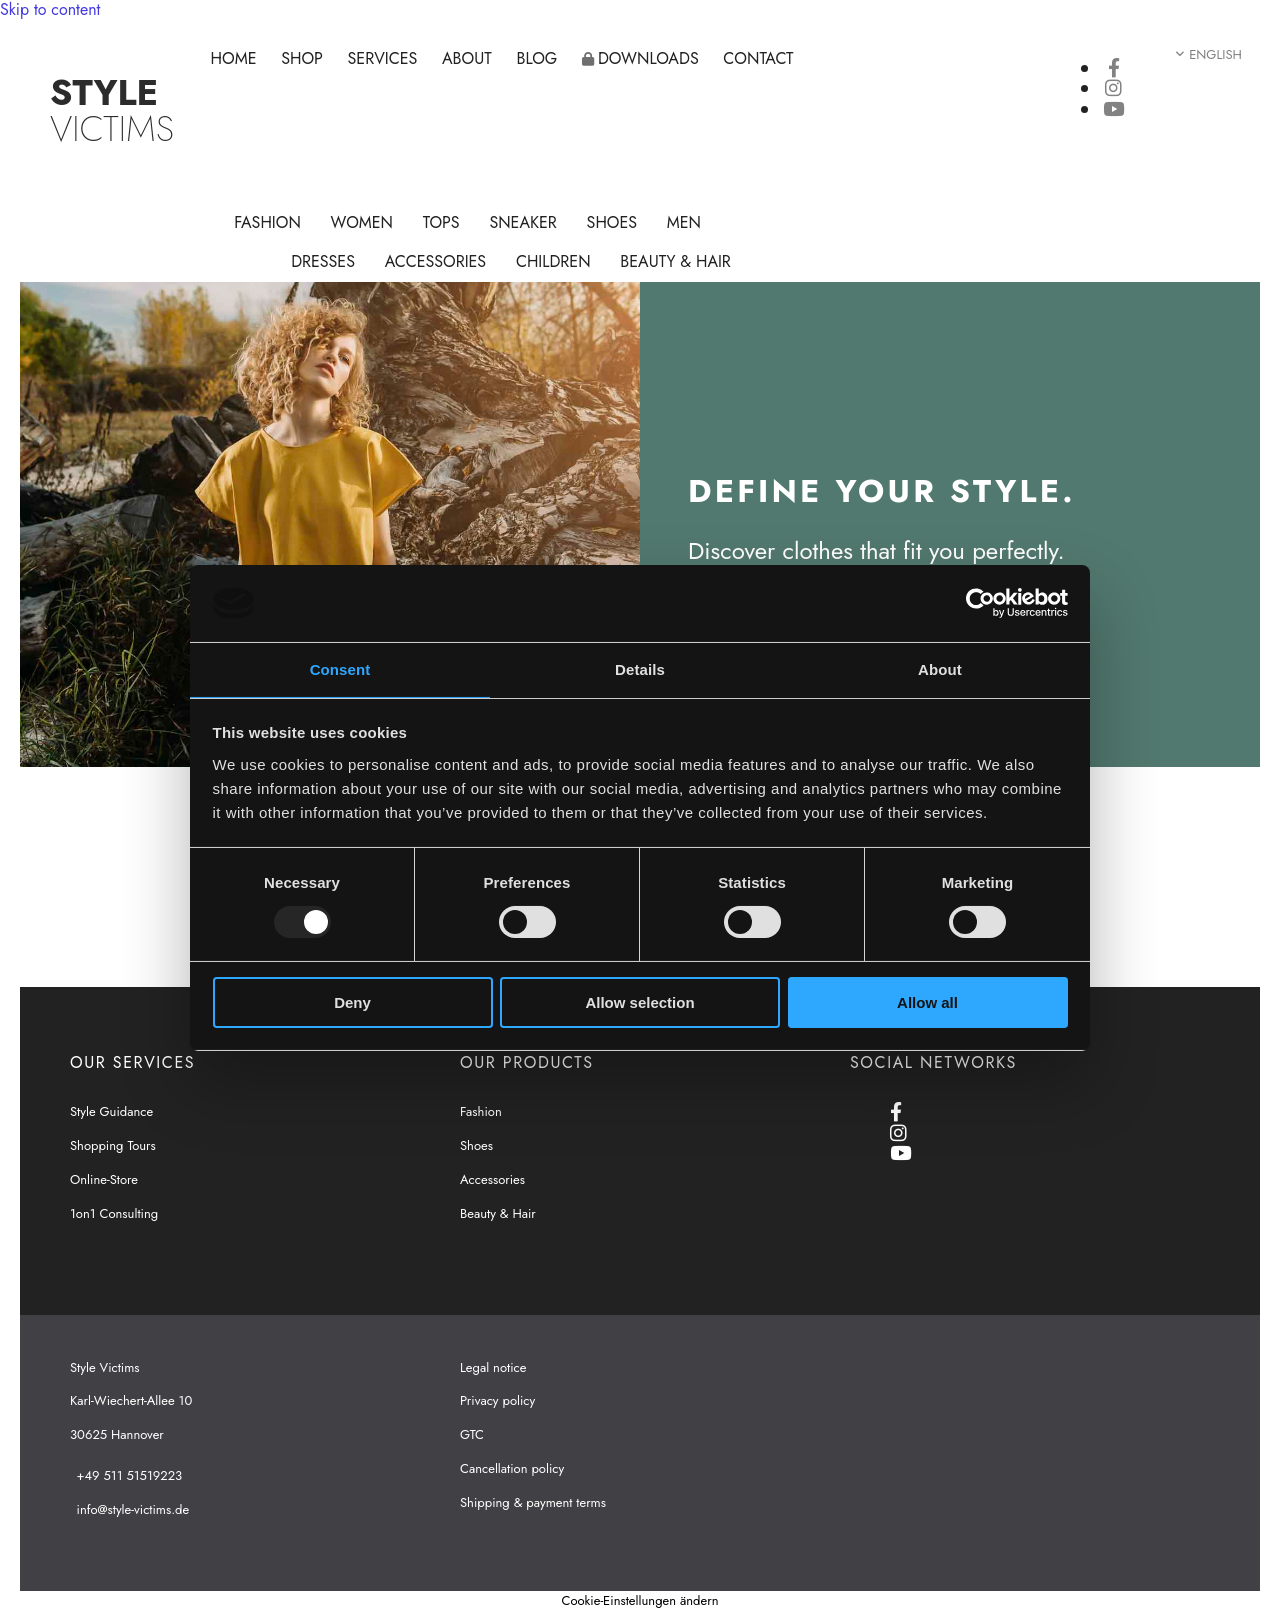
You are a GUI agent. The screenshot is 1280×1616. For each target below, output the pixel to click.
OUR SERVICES (132, 1062)
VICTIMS (112, 110)
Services (383, 58)
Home (234, 58)
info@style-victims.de (133, 1509)
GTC (472, 1434)
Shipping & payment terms (533, 1502)
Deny (352, 1002)
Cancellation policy (512, 1468)
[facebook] (1114, 68)
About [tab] (940, 669)
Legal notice (493, 1367)
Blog (537, 58)
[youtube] (1113, 109)
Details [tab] (640, 669)
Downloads (641, 58)
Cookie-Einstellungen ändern (639, 1600)
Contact (760, 58)
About (468, 58)
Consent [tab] (340, 669)
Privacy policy (497, 1400)
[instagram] (1113, 88)
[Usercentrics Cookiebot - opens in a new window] (980, 603)
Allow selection (639, 1002)
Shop (303, 58)
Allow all (927, 1002)
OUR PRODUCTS (527, 1062)
